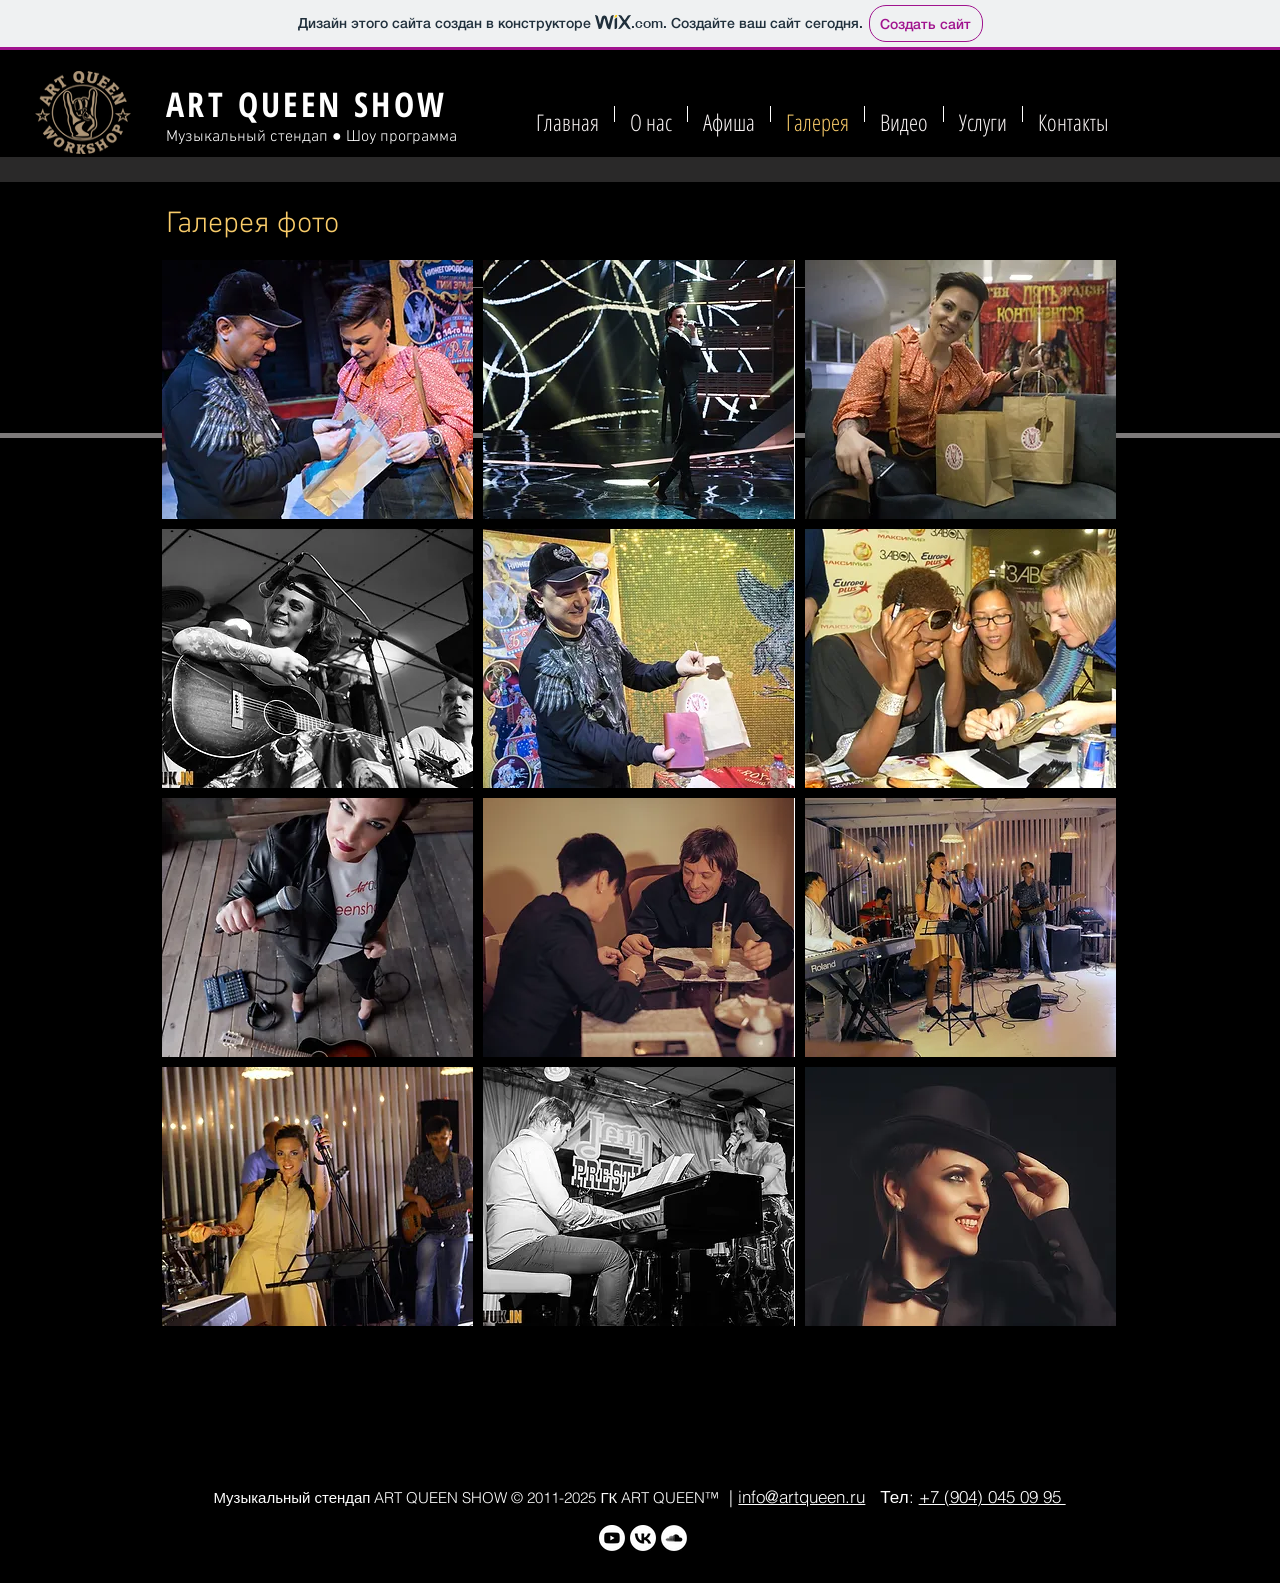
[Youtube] (612, 1538)
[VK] (643, 1538)
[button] (317, 389)
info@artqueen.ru (801, 1496)
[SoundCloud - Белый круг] (674, 1538)
